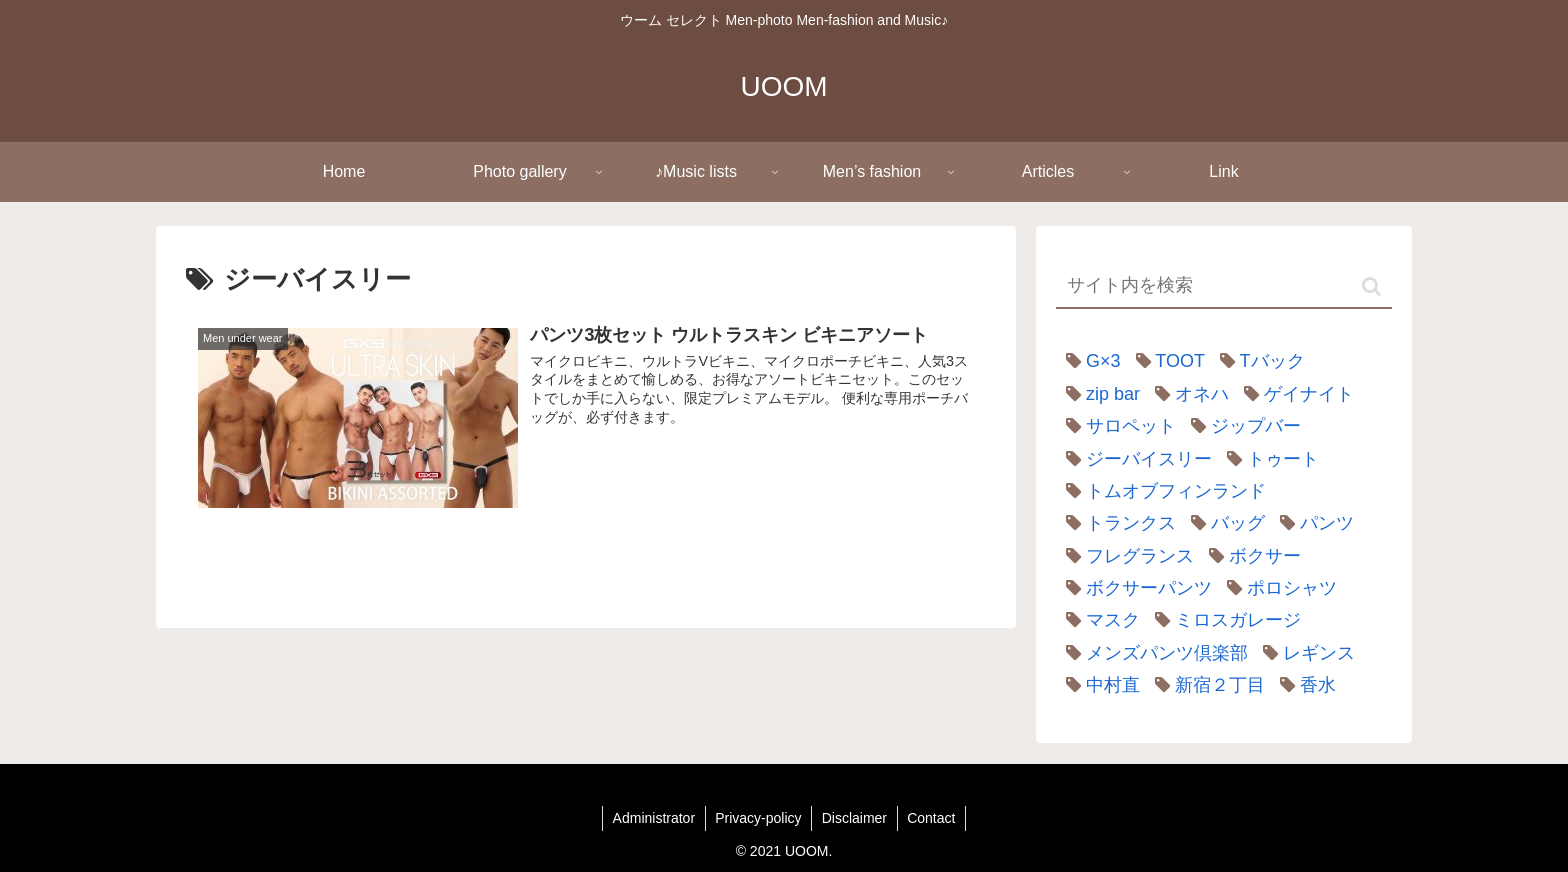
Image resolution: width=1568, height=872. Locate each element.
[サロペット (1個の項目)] (1116, 426)
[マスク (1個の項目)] (1098, 620)
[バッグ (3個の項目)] (1223, 523)
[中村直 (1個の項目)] (1098, 685)
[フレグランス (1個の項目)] (1125, 556)
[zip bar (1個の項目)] (1098, 394)
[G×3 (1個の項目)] (1088, 361)
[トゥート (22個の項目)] (1268, 459)
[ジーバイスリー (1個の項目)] (1134, 459)
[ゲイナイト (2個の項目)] (1294, 394)
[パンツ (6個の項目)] (1312, 523)
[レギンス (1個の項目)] (1304, 653)
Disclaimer (854, 818)
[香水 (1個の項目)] (1303, 685)
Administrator (652, 818)
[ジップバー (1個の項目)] (1241, 426)
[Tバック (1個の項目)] (1257, 361)
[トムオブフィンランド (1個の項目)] (1161, 491)
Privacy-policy (758, 818)
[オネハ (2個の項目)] (1187, 394)
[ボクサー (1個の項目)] (1250, 556)
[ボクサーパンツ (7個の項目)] (1134, 588)
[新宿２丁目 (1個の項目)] (1205, 685)
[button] (1371, 286)
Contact (932, 818)
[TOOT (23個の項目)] (1165, 361)
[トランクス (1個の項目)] (1116, 523)
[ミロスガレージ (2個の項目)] (1223, 620)
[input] (1224, 286)
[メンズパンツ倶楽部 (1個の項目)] (1152, 653)
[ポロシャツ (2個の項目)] (1277, 588)
